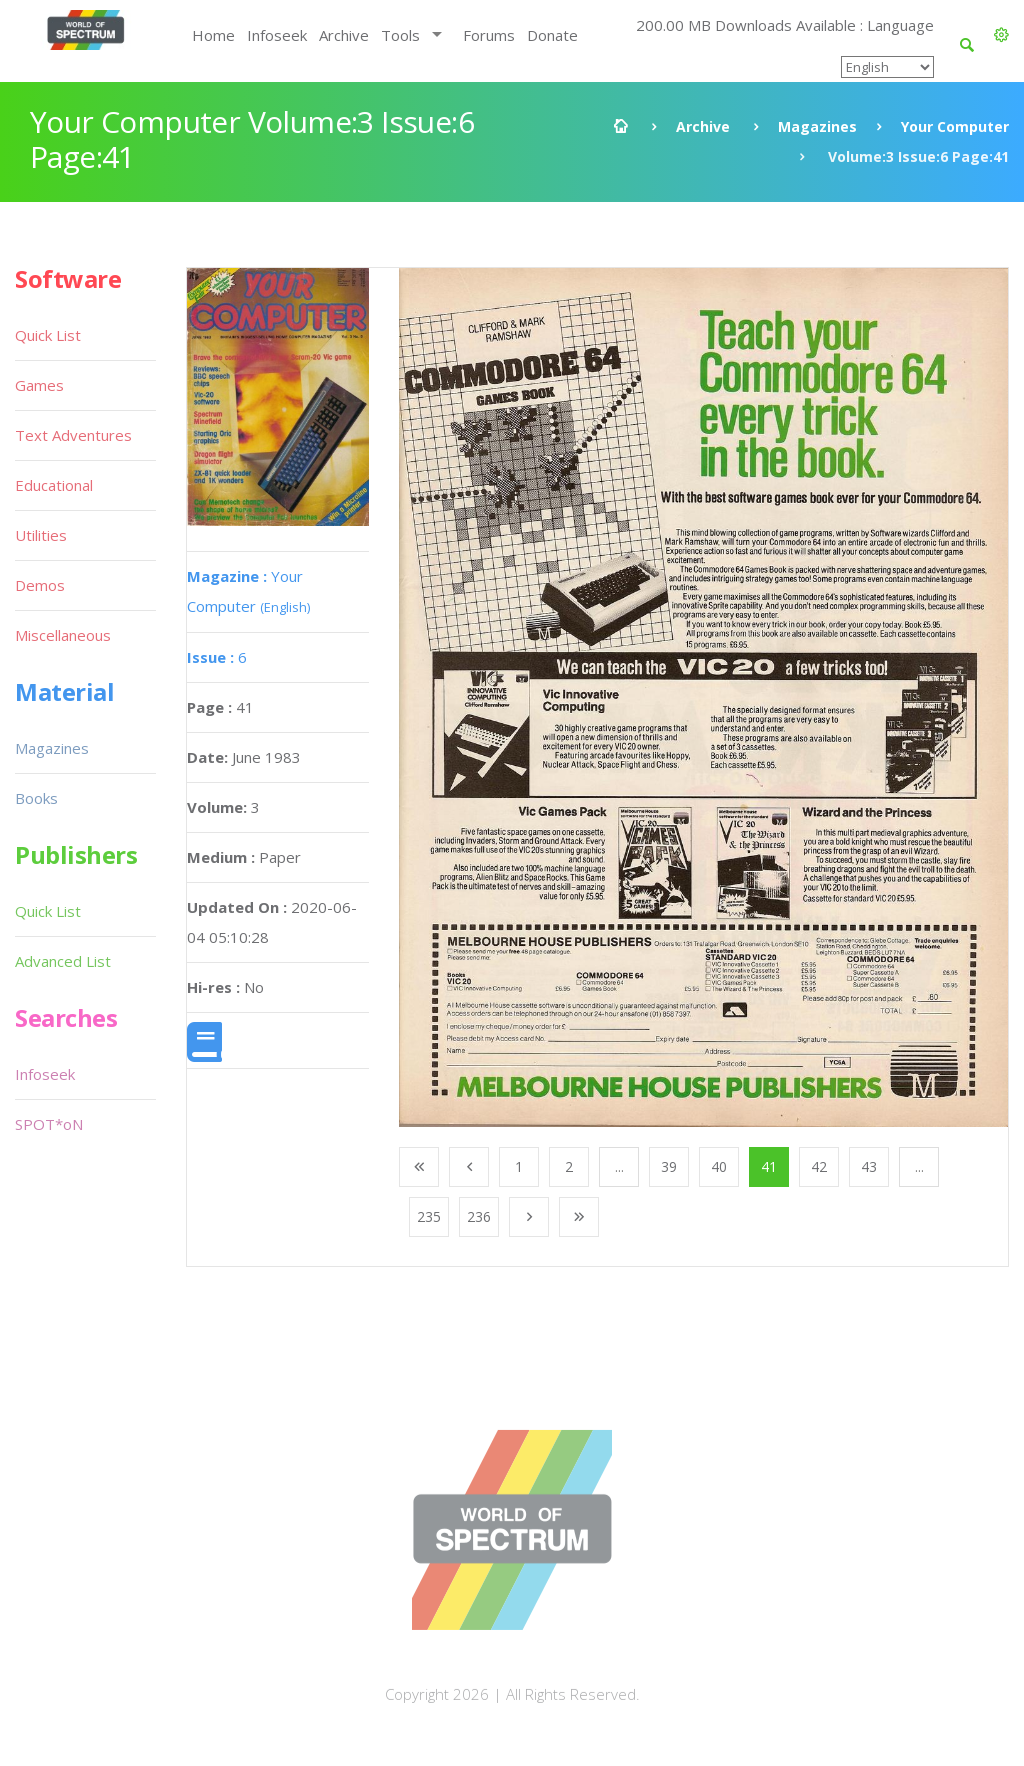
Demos (40, 585)
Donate (552, 35)
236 (479, 1216)
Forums (489, 35)
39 (669, 1166)
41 (769, 1166)
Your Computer (955, 126)
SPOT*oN (49, 1124)
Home (213, 35)
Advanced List (63, 961)
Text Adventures (73, 435)
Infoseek (277, 35)
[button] (1001, 35)
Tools (400, 35)
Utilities (41, 535)
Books (36, 798)
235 (429, 1216)
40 (719, 1166)
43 (869, 1166)
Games (39, 385)
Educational (54, 485)
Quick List (48, 335)
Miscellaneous (63, 635)
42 (819, 1166)
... (619, 1166)
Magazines (817, 126)
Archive (344, 35)
